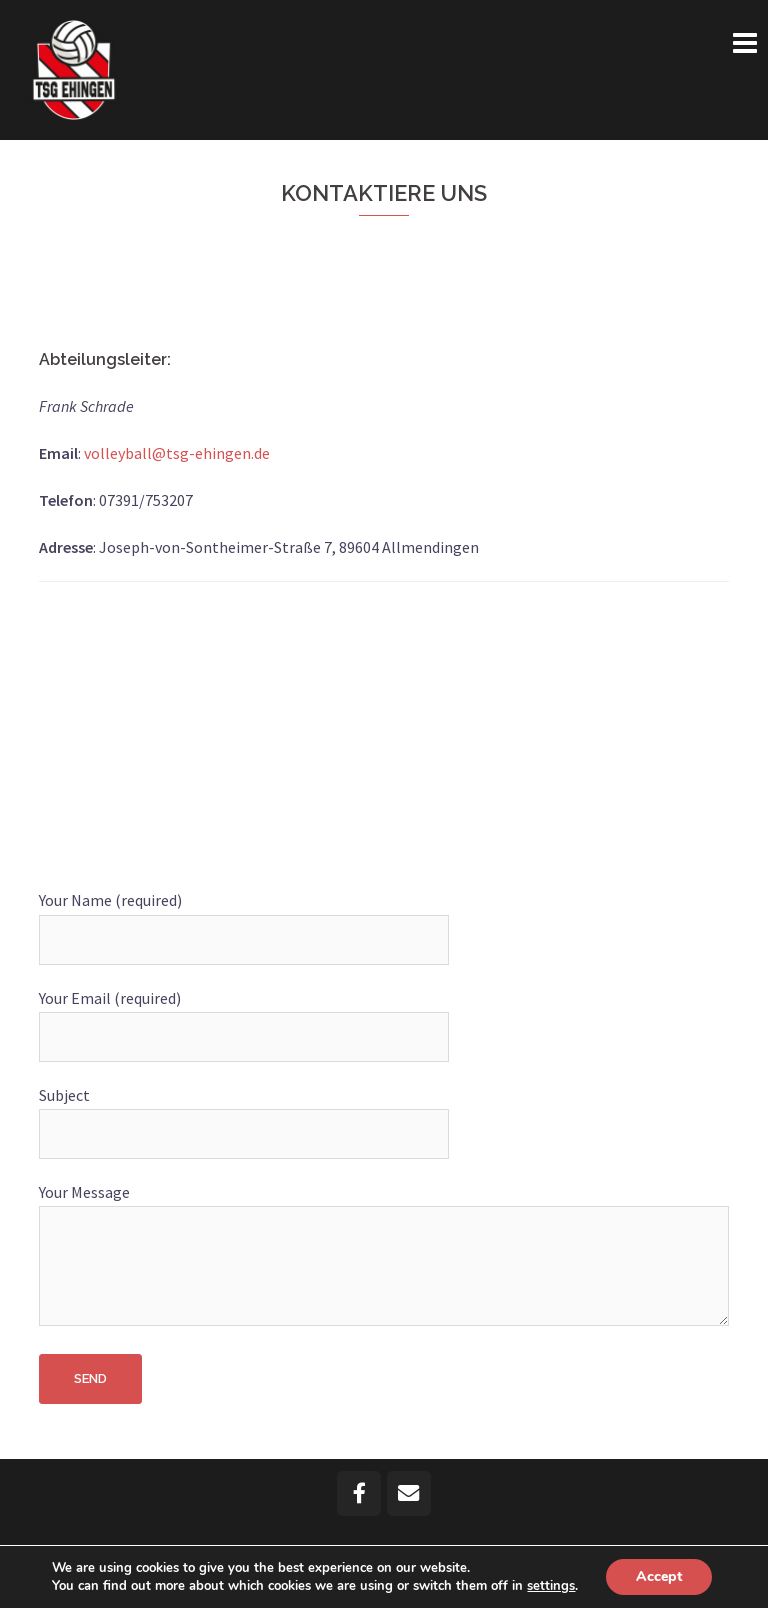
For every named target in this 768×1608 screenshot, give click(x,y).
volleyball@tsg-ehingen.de (177, 453)
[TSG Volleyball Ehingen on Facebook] (359, 1493)
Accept (659, 1576)
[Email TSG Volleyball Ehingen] (409, 1493)
